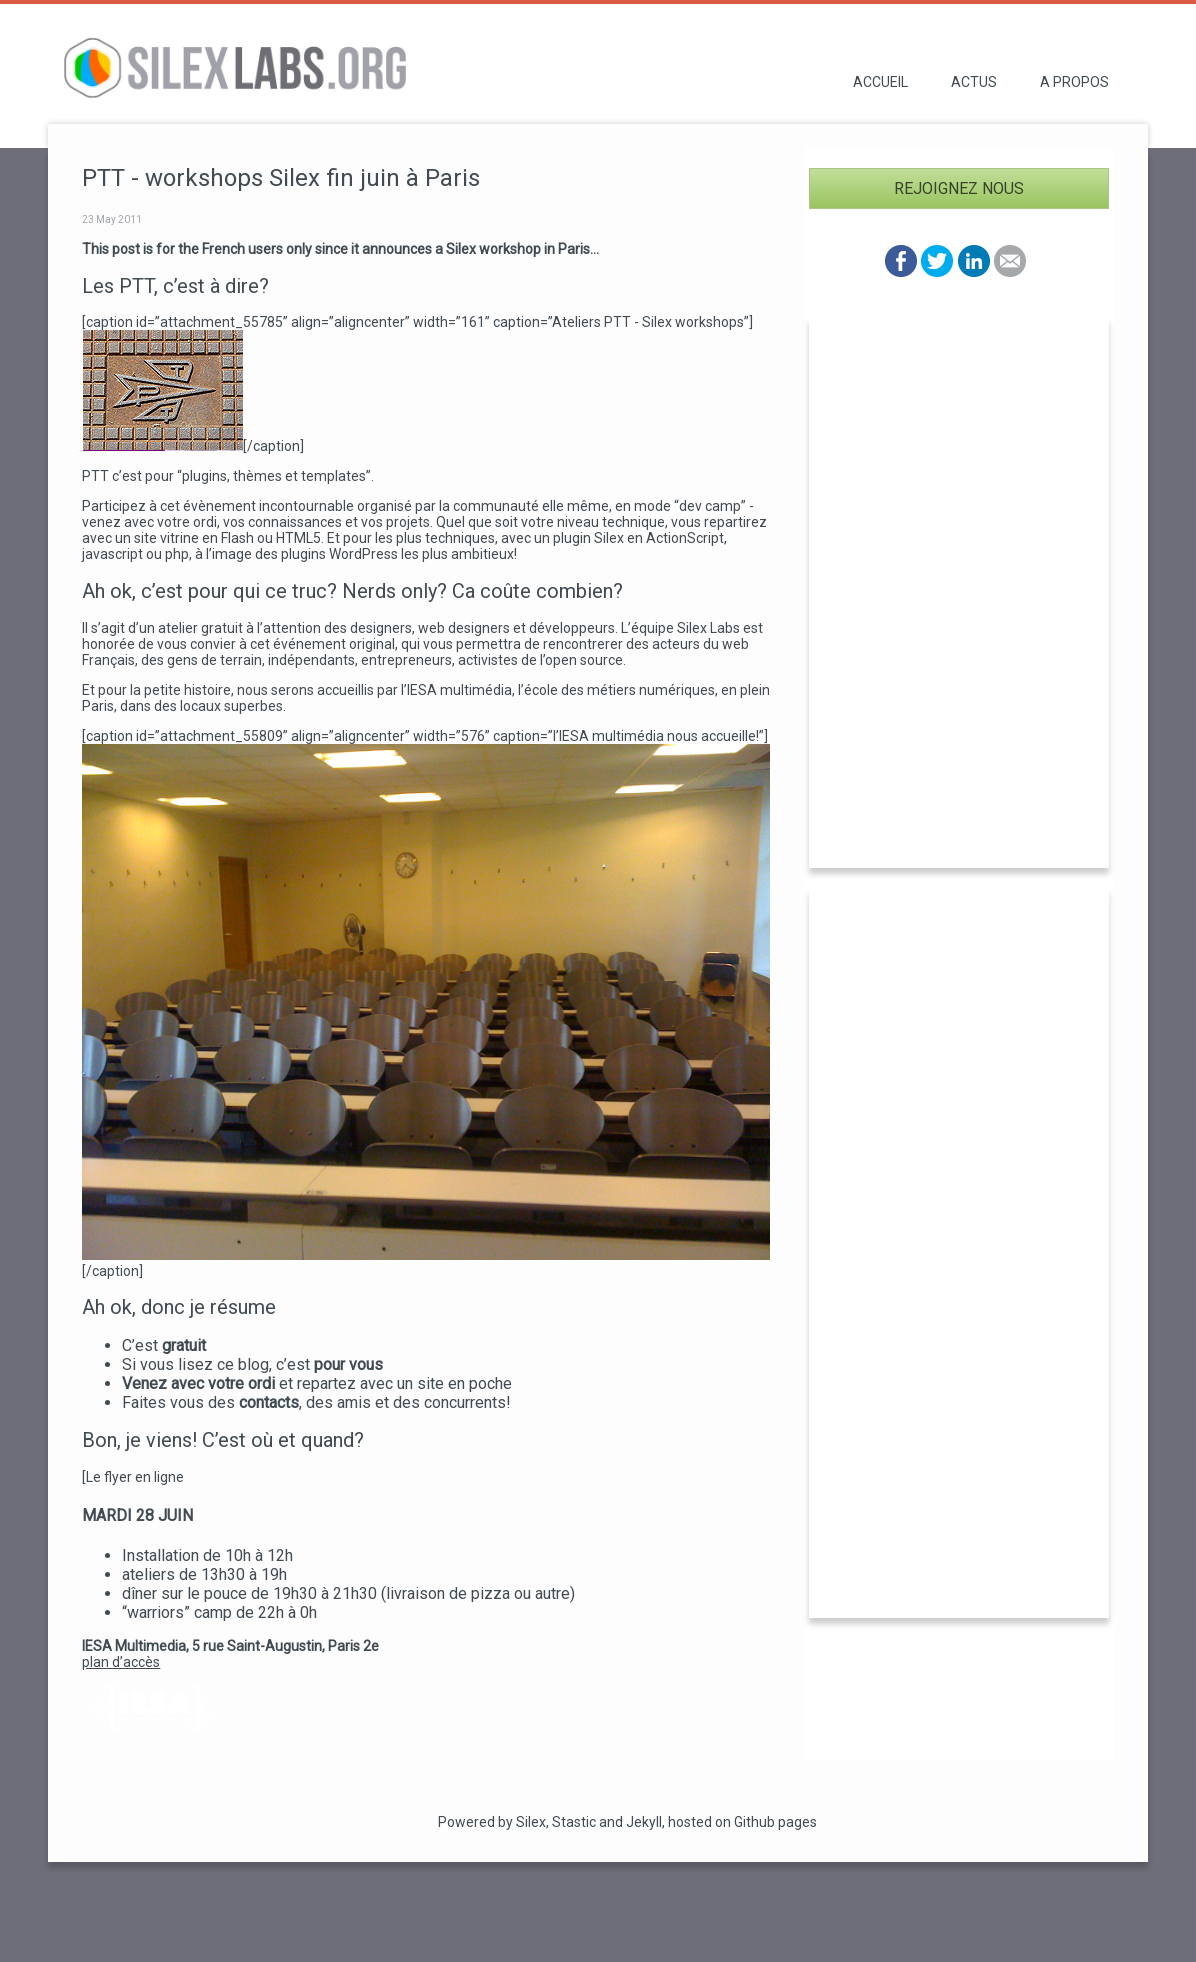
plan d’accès (121, 1662)
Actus (974, 82)
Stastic (574, 1822)
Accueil (880, 82)
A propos (1074, 82)
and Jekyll (630, 1822)
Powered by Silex (492, 1822)
